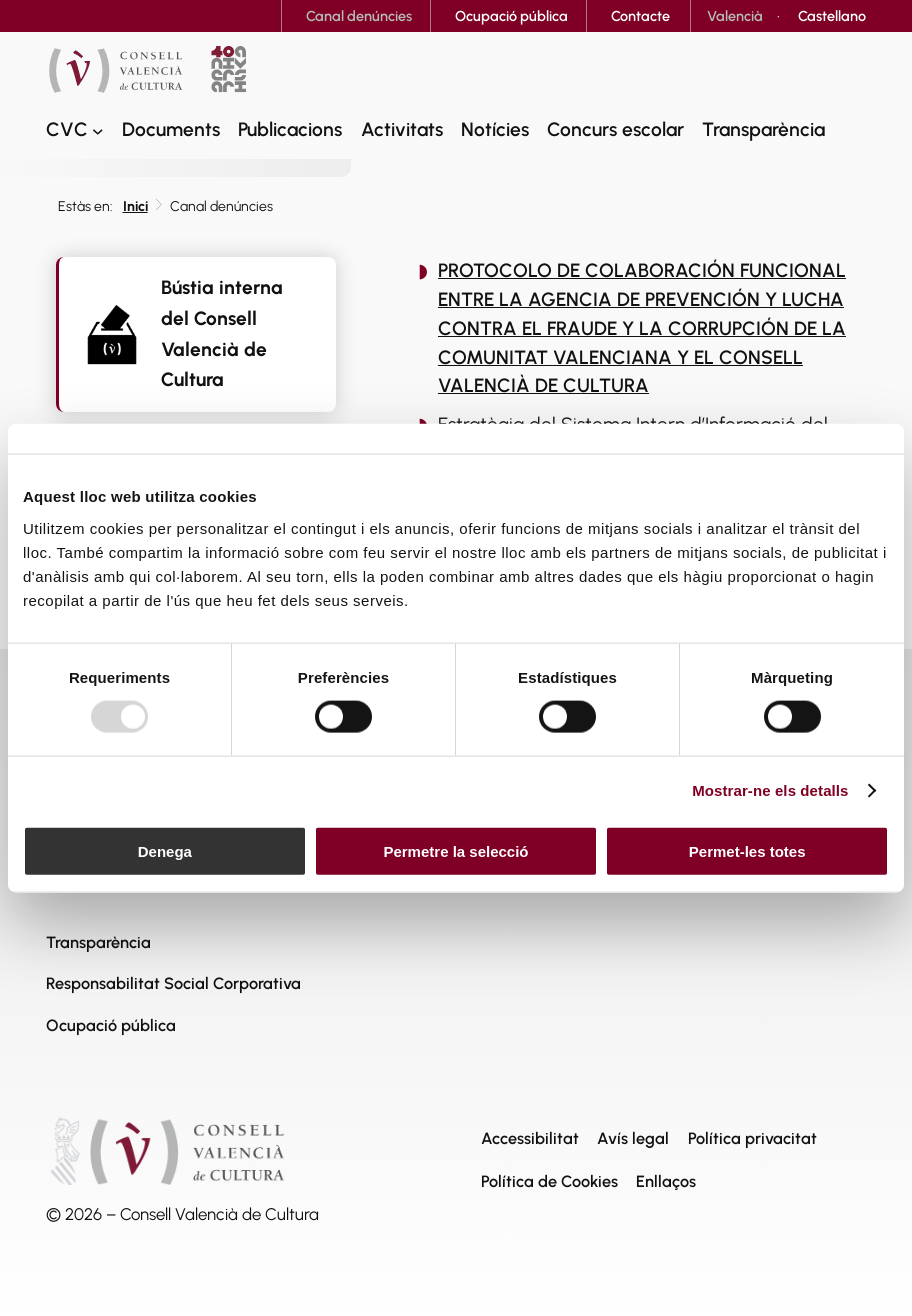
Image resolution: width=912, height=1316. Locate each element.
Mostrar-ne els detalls (770, 790)
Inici (135, 206)
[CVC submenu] (98, 131)
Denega (165, 850)
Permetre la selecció (455, 850)
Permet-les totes (747, 850)
